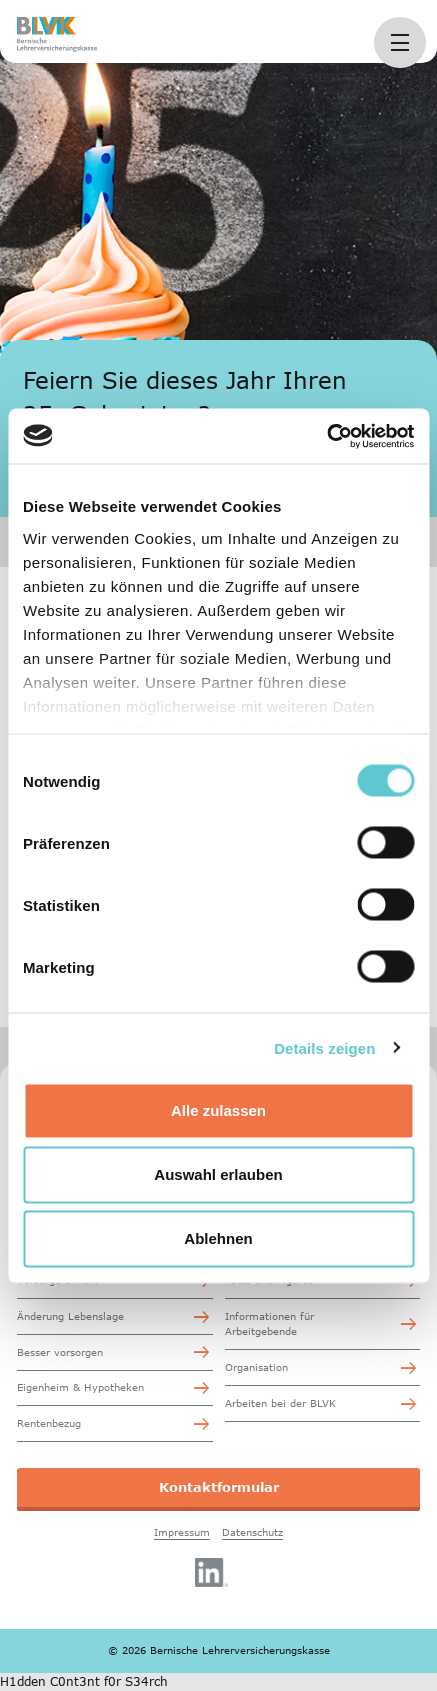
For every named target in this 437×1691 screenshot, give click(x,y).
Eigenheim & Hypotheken (80, 1387)
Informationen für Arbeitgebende (269, 1323)
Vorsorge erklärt (57, 1280)
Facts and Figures (269, 1280)
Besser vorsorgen (60, 1352)
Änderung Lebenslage (70, 1316)
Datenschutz (252, 1532)
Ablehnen (218, 1238)
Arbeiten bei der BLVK (280, 1403)
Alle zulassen (218, 1110)
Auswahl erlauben (218, 1174)
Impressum (182, 1532)
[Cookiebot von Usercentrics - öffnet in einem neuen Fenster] (326, 436)
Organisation (256, 1367)
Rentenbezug (49, 1423)
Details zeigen (324, 1047)
